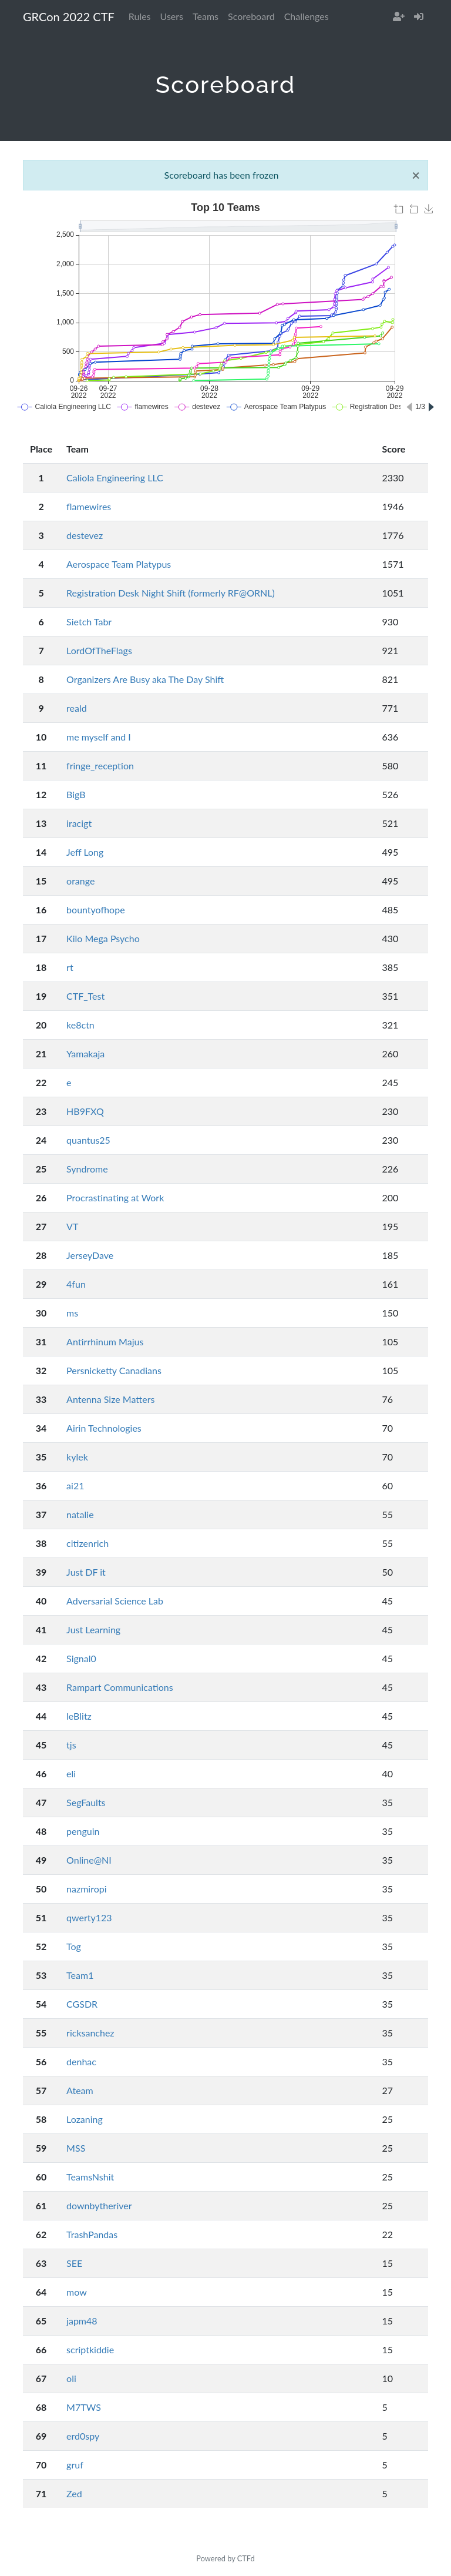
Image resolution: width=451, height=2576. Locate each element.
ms (72, 1312)
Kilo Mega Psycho (103, 938)
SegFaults (85, 1802)
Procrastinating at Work (115, 1197)
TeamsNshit (90, 2176)
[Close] (416, 175)
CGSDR (81, 2003)
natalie (80, 1514)
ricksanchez (90, 2032)
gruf (74, 2464)
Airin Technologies (104, 1427)
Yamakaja (85, 1053)
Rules (140, 16)
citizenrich (87, 1543)
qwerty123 (89, 1917)
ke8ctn (80, 1024)
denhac (81, 2061)
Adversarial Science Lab (114, 1600)
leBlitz (79, 1715)
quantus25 (88, 1139)
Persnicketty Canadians (113, 1370)
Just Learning (93, 1629)
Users (171, 16)
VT (72, 1226)
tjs (71, 1744)
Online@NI (89, 1859)
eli (71, 1773)
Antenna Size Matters (110, 1399)
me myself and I (98, 736)
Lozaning (84, 2119)
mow (76, 2291)
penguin (82, 1831)
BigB (76, 794)
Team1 (79, 1975)
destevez (84, 535)
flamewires (88, 506)
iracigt (79, 823)
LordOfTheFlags (99, 650)
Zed (74, 2493)
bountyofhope (95, 909)
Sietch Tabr (89, 621)
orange (80, 880)
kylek (77, 1456)
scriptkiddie (90, 2349)
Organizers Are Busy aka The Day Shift (145, 679)
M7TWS (83, 2407)
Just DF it (86, 1571)
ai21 (75, 1485)
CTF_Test (85, 995)
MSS (75, 2147)
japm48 (81, 2320)
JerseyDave (89, 1255)
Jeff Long (84, 851)
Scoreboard (251, 16)
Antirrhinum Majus (104, 1341)
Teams (205, 16)
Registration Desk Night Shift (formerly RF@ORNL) (170, 592)
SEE (74, 2263)
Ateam (79, 2090)
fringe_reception (100, 765)
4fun (76, 1283)
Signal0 (81, 1658)
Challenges (306, 16)
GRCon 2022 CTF (69, 16)
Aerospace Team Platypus (118, 564)
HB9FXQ (85, 1111)
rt (69, 967)
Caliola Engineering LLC (114, 477)
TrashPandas (91, 2234)
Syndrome (87, 1168)
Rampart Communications (119, 1687)
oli (71, 2378)
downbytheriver (99, 2205)
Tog (73, 1946)
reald (76, 707)
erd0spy (82, 2435)
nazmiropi (86, 1888)
